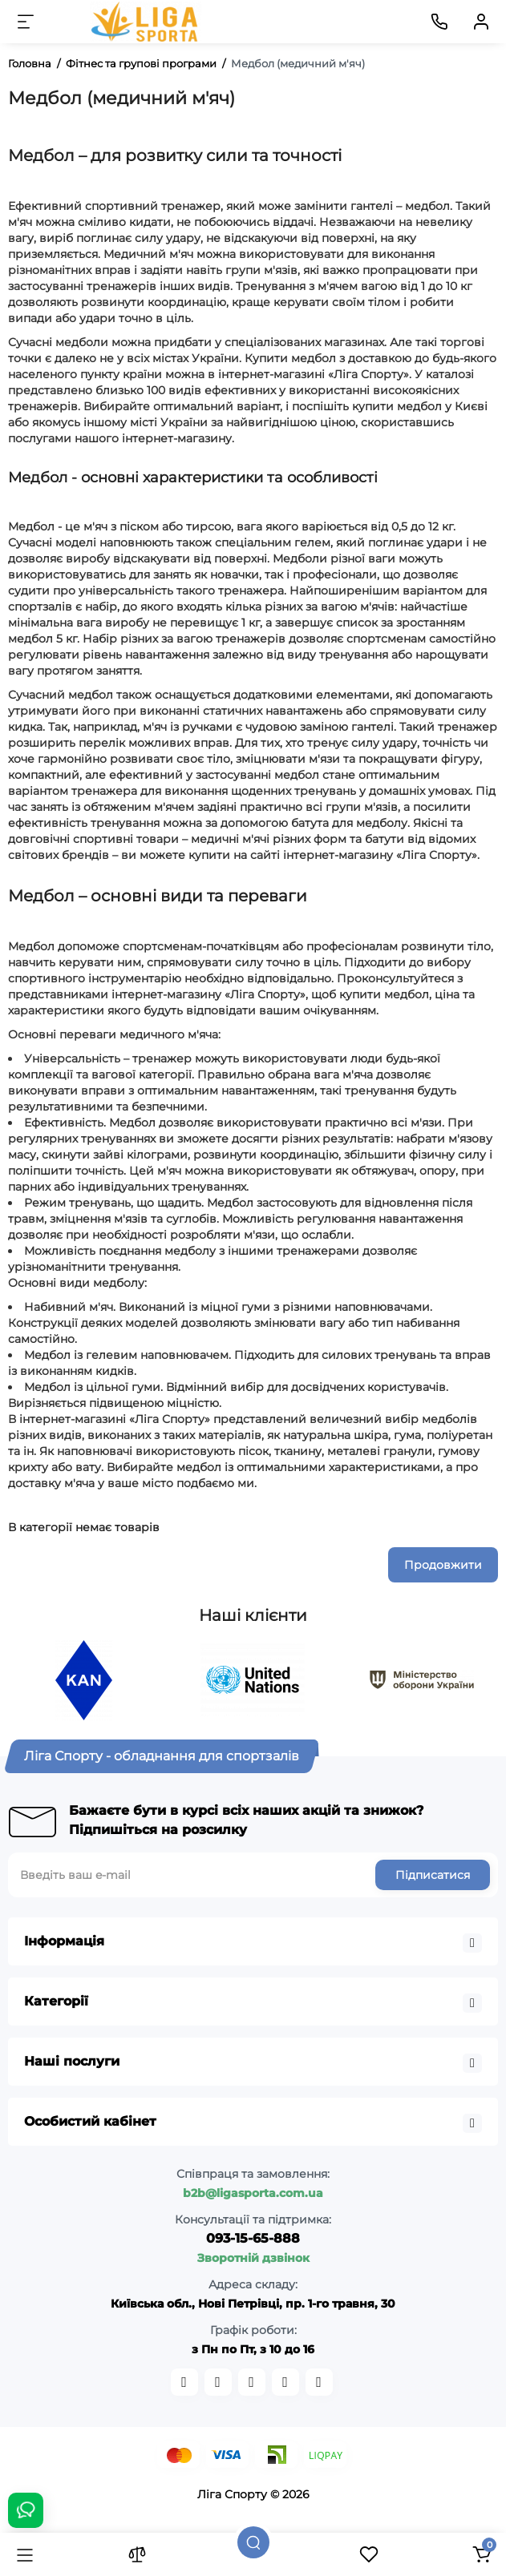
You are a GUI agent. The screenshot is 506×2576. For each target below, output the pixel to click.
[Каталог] (25, 2554)
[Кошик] (481, 2554)
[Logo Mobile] (146, 22)
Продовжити (443, 1565)
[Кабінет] (481, 21)
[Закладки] (369, 2554)
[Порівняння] (137, 2554)
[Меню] (25, 21)
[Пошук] (253, 2542)
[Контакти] (439, 21)
